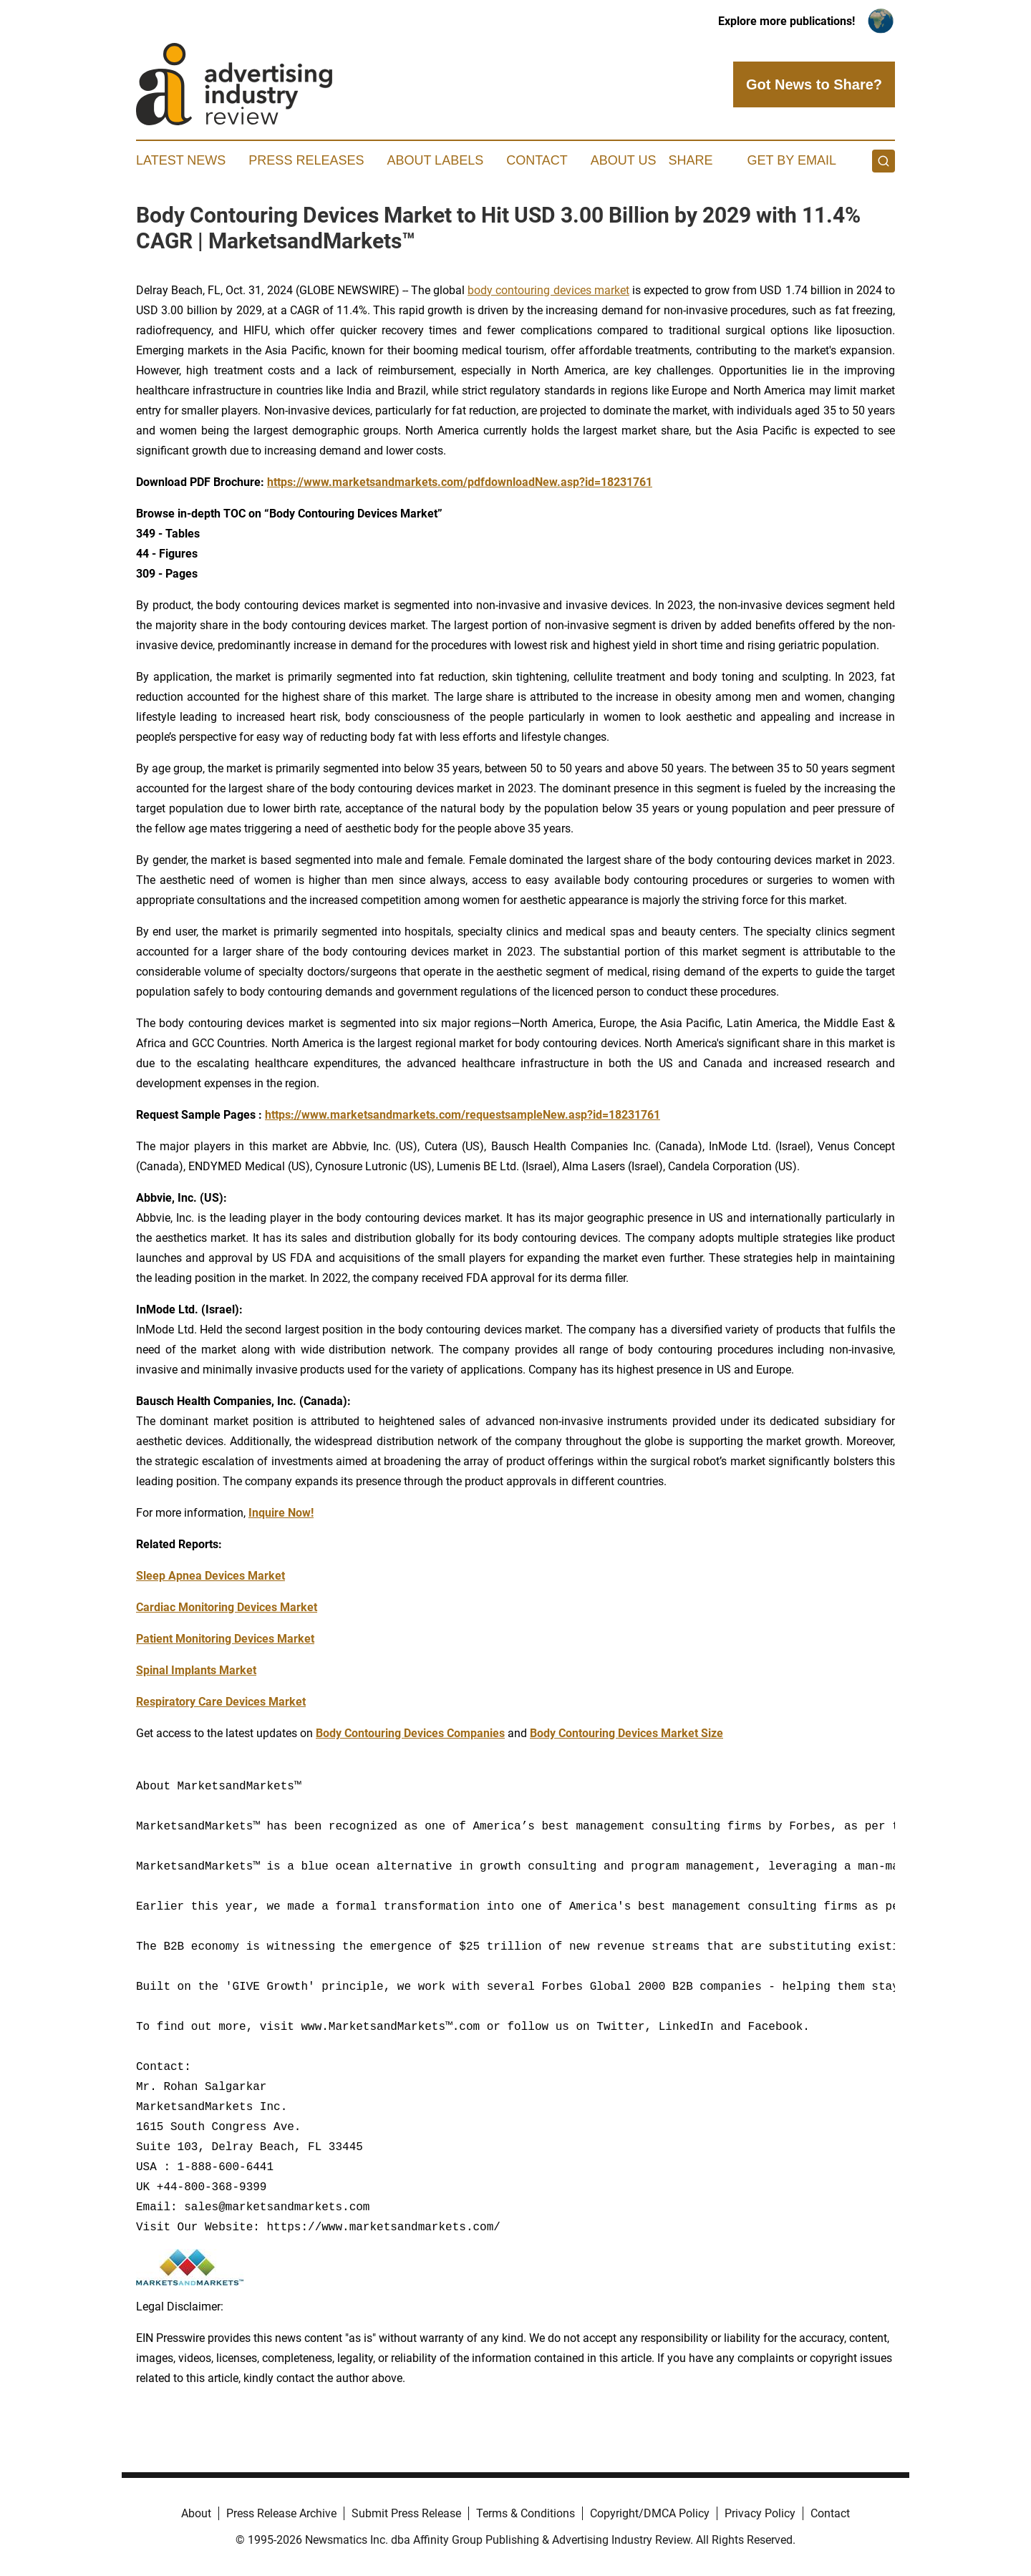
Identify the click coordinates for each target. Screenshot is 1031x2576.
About (196, 2513)
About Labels (435, 160)
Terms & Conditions (525, 2513)
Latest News (181, 160)
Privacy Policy (760, 2513)
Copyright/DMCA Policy (650, 2513)
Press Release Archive (281, 2513)
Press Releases (306, 160)
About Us (624, 160)
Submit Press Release (406, 2513)
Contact (537, 160)
